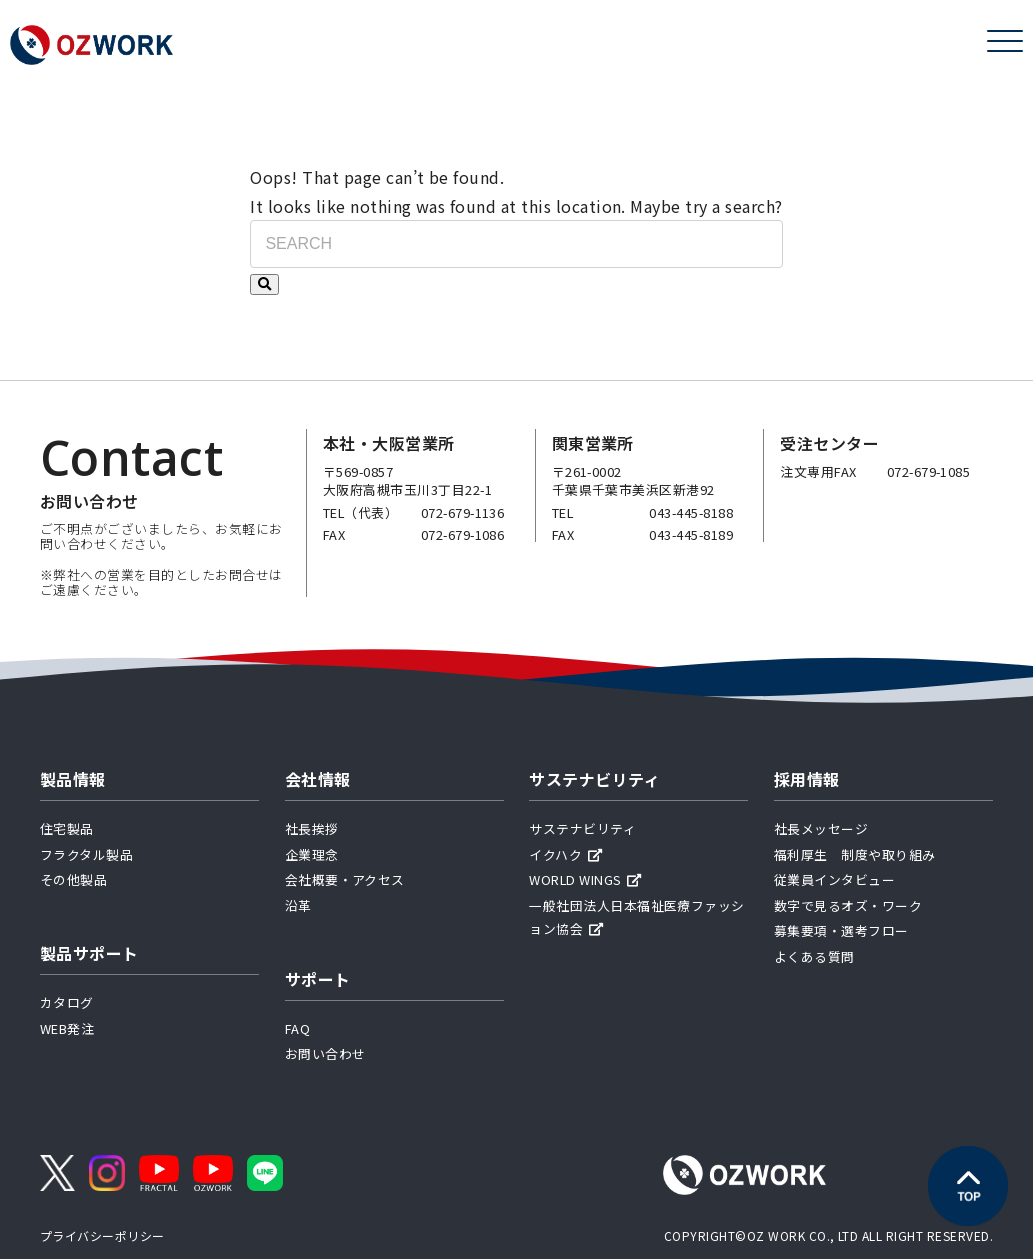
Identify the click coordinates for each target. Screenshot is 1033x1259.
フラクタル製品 (86, 854)
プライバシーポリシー (102, 1235)
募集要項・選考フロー (841, 930)
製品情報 (73, 779)
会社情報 (318, 779)
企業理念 (312, 854)
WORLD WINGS (585, 879)
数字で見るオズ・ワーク (848, 905)
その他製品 (73, 879)
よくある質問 (814, 956)
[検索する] (264, 284)
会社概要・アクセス (345, 879)
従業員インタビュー (834, 879)
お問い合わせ (325, 1053)
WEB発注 (67, 1028)
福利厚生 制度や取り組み (855, 854)
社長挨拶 (312, 828)
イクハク (565, 854)
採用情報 (807, 779)
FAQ (297, 1028)
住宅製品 (67, 828)
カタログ (67, 1002)
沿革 (298, 905)
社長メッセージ (821, 828)
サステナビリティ (594, 779)
